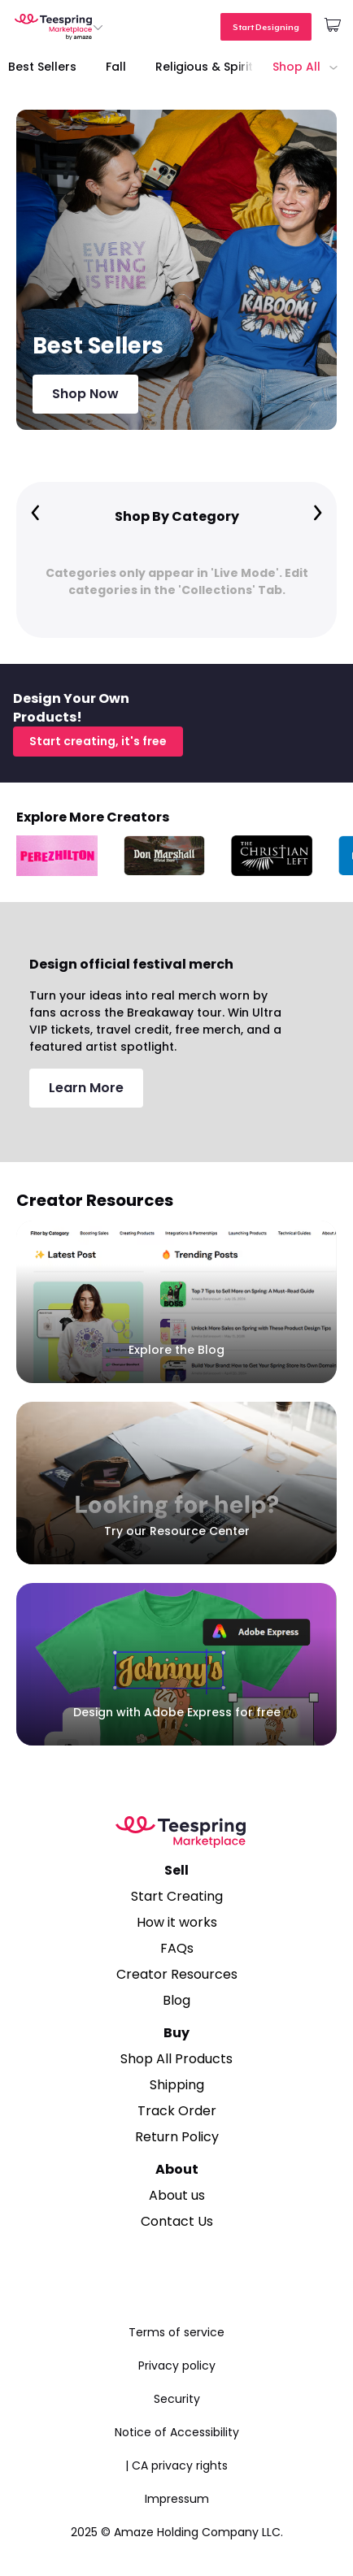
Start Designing (266, 27)
